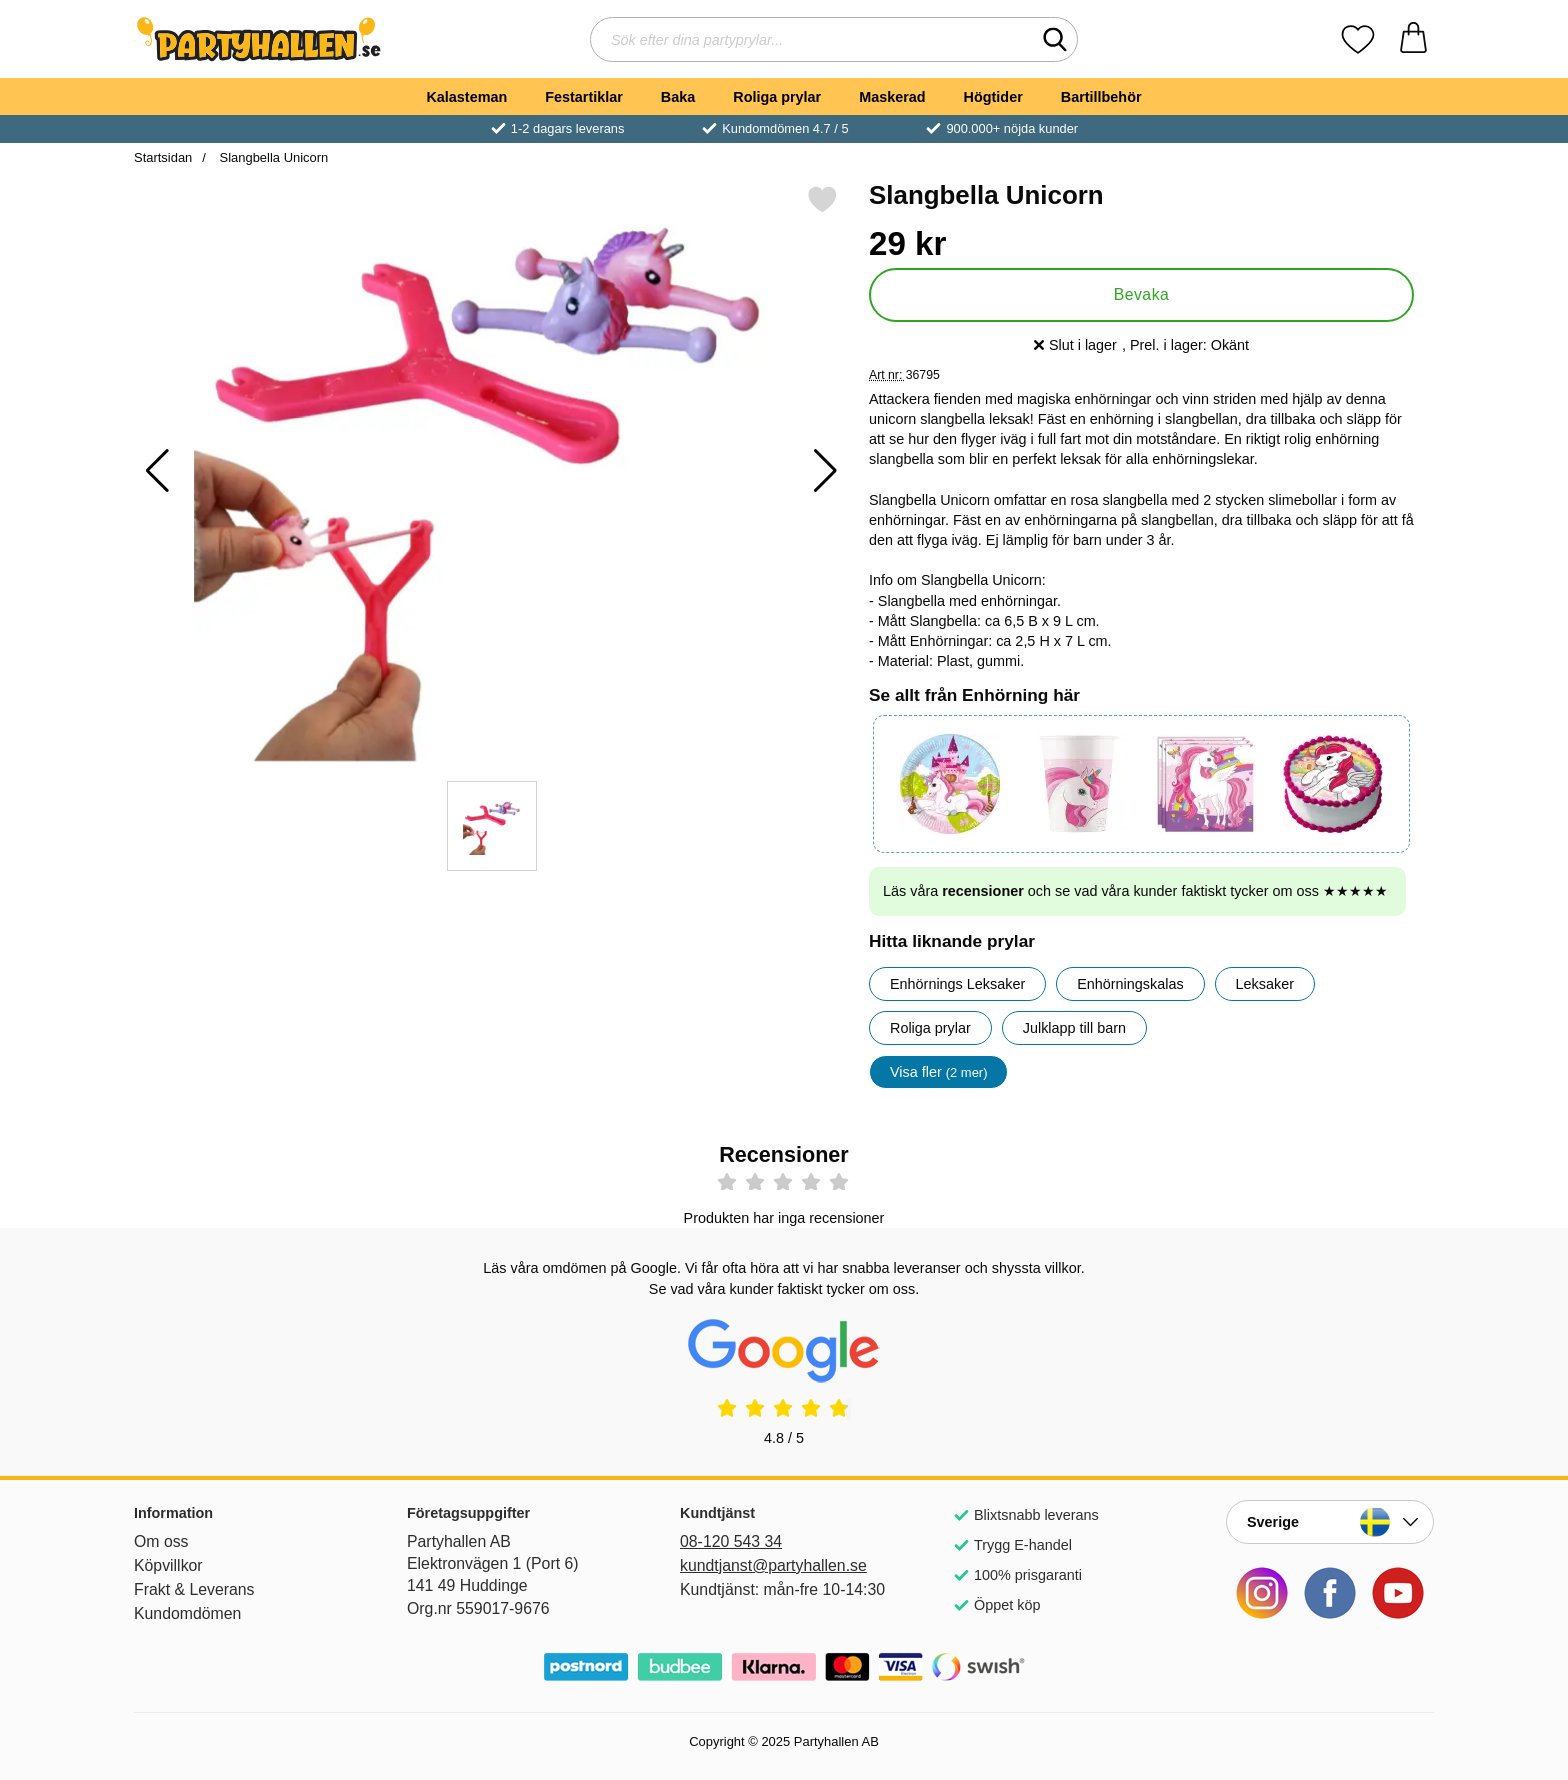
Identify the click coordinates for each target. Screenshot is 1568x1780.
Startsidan (163, 157)
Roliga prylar (777, 97)
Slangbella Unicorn (272, 157)
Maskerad (892, 97)
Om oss (161, 1541)
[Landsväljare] (1330, 1522)
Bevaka (1142, 294)
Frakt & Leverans (194, 1589)
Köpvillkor (168, 1565)
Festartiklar (584, 97)
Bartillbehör (1101, 97)
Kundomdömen (187, 1613)
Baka (678, 97)
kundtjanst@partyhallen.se (773, 1565)
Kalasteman (466, 97)
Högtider (993, 97)
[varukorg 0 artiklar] (1413, 39)
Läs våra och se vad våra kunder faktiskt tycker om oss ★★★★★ (1135, 891)
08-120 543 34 (731, 1541)
